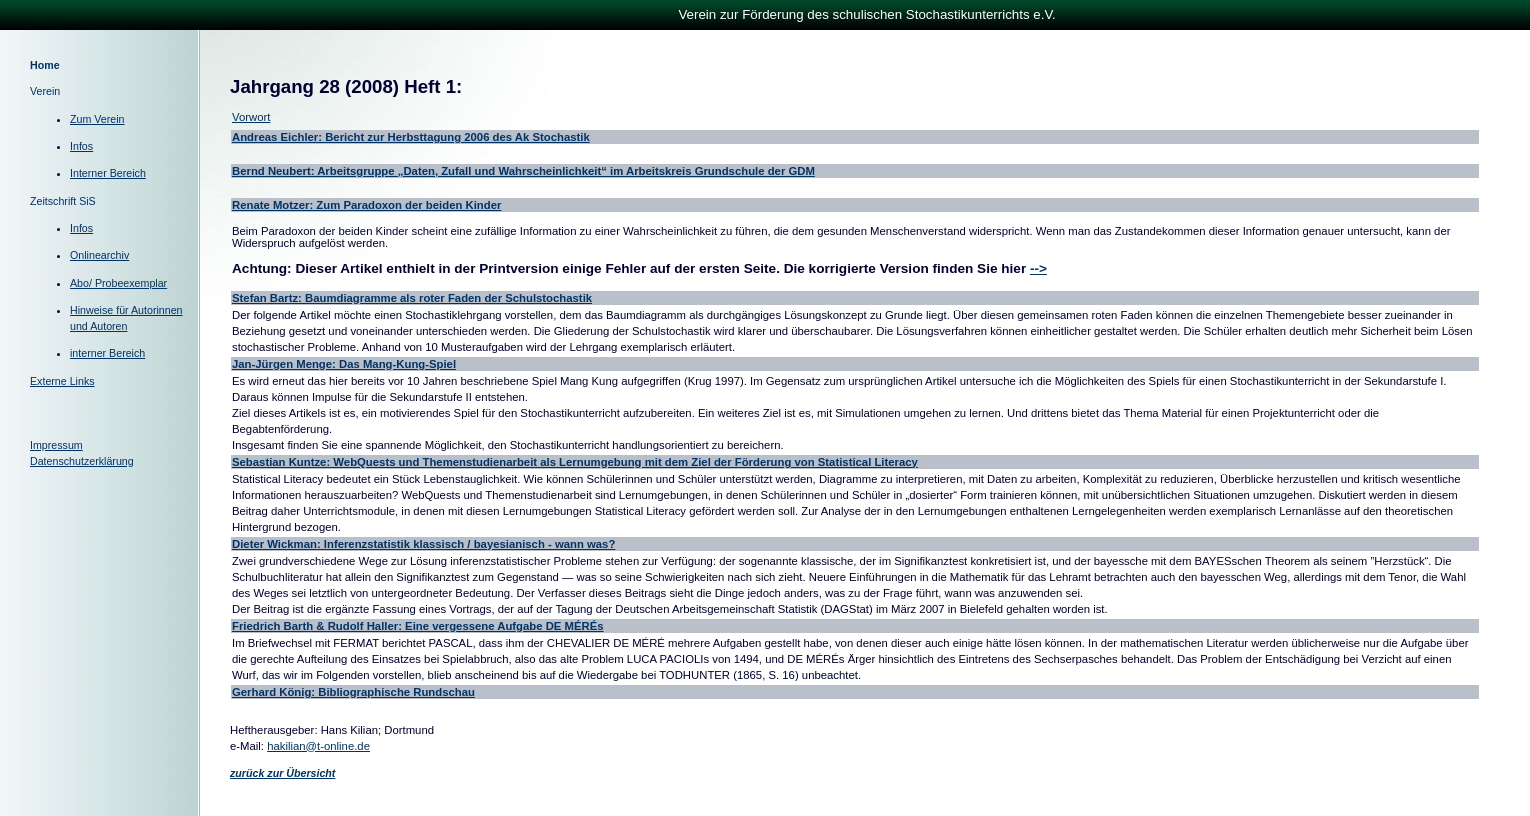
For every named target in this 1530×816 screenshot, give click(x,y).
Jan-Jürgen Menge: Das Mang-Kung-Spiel (344, 364)
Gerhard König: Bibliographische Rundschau (353, 692)
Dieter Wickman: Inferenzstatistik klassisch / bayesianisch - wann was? (423, 544)
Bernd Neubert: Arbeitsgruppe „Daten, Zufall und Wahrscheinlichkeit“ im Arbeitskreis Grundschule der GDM (523, 171)
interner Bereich (107, 353)
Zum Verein (97, 119)
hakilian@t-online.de (318, 746)
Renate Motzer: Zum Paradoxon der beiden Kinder (366, 205)
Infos (81, 146)
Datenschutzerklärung (82, 461)
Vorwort (251, 117)
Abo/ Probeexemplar (118, 283)
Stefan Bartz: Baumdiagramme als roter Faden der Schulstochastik (412, 298)
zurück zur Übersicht (282, 773)
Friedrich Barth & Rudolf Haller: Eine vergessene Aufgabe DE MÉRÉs (418, 626)
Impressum (56, 445)
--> (1038, 268)
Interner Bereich (108, 173)
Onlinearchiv (99, 255)
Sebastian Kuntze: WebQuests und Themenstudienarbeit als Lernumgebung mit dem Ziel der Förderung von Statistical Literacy (575, 462)
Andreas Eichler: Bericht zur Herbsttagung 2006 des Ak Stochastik (411, 137)
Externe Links (62, 381)
